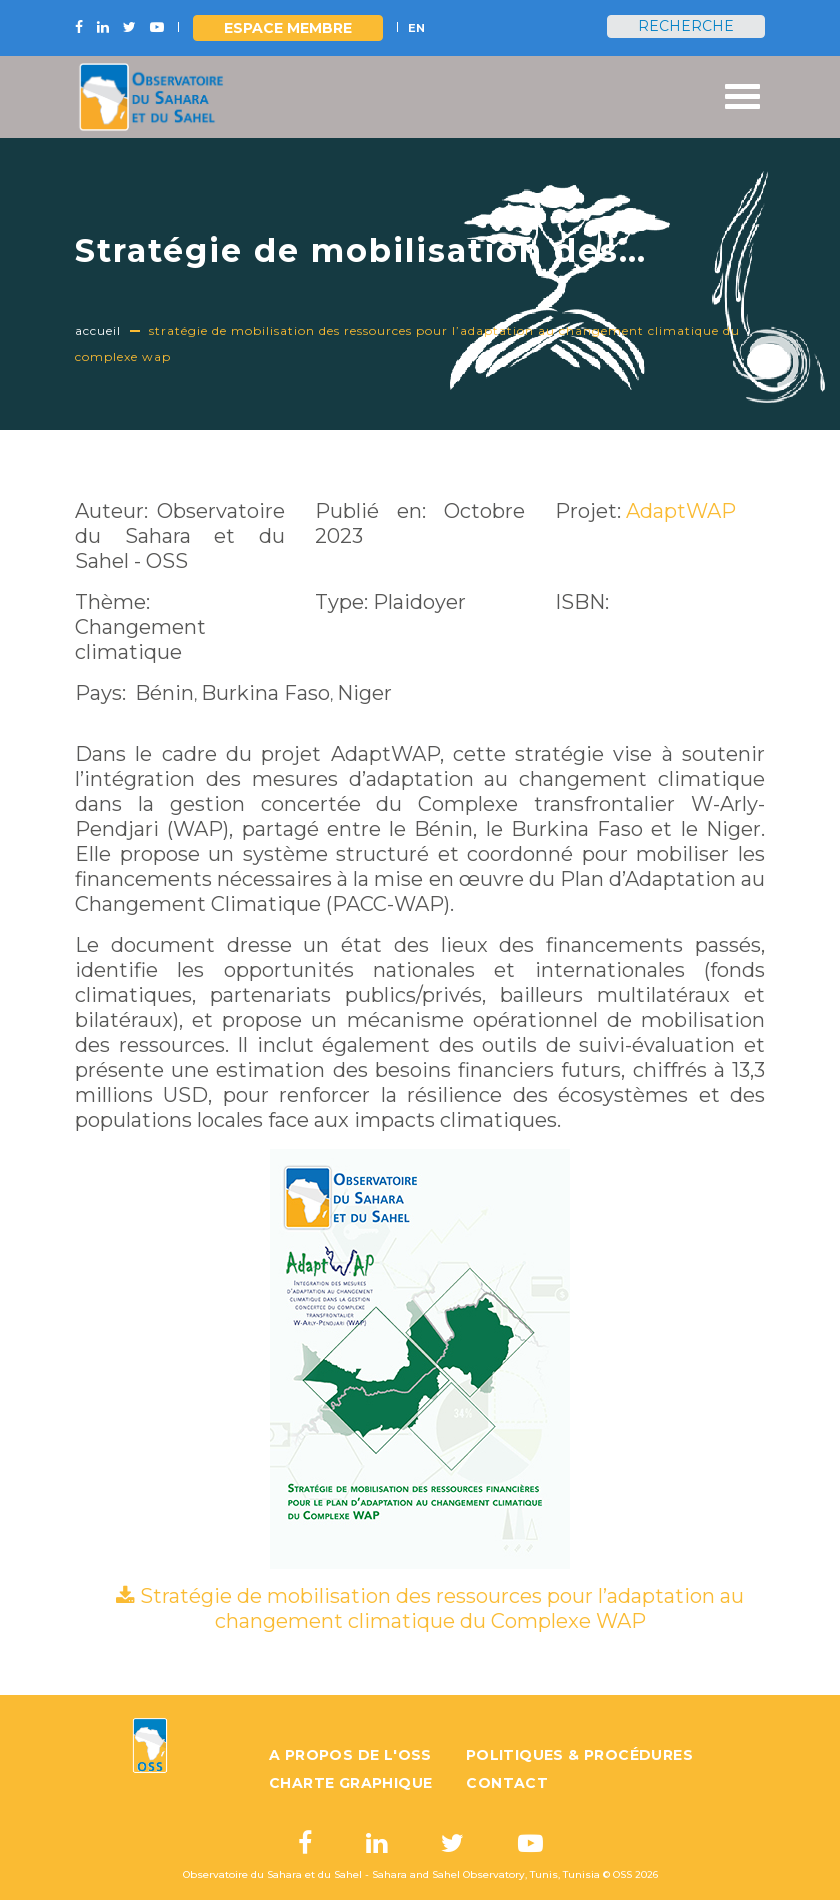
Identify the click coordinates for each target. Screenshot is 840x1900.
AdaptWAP (681, 511)
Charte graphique (350, 1783)
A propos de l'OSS (350, 1755)
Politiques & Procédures (579, 1755)
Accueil (98, 330)
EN (416, 28)
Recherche (686, 26)
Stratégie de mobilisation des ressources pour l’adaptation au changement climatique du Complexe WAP (442, 1608)
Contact (507, 1783)
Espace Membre (288, 28)
